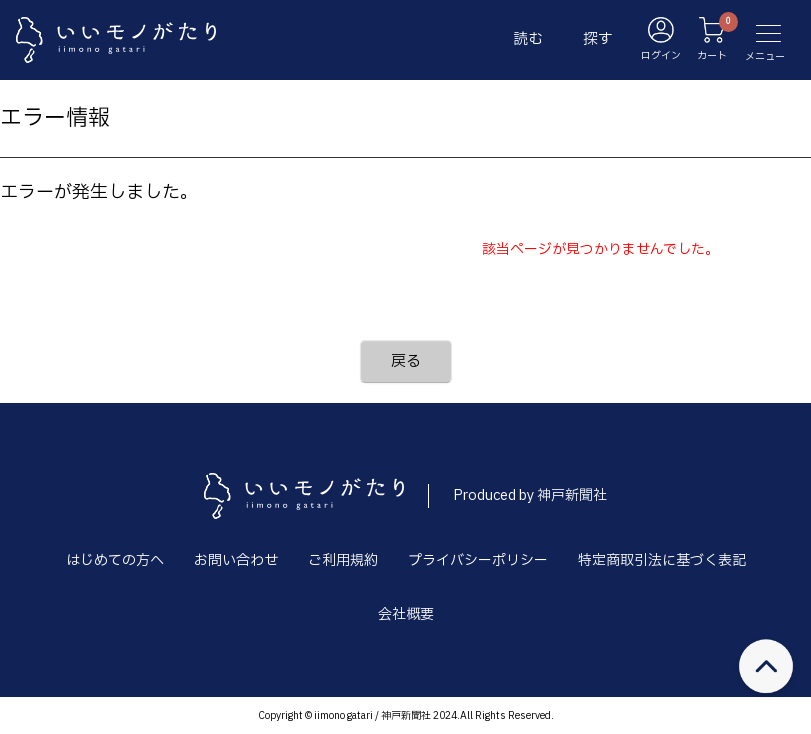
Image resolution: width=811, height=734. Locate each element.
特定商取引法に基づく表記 (662, 560)
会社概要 (406, 614)
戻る (406, 361)
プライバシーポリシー (478, 560)
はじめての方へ (115, 560)
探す (598, 39)
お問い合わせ (236, 560)
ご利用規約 (343, 560)
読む (528, 39)
